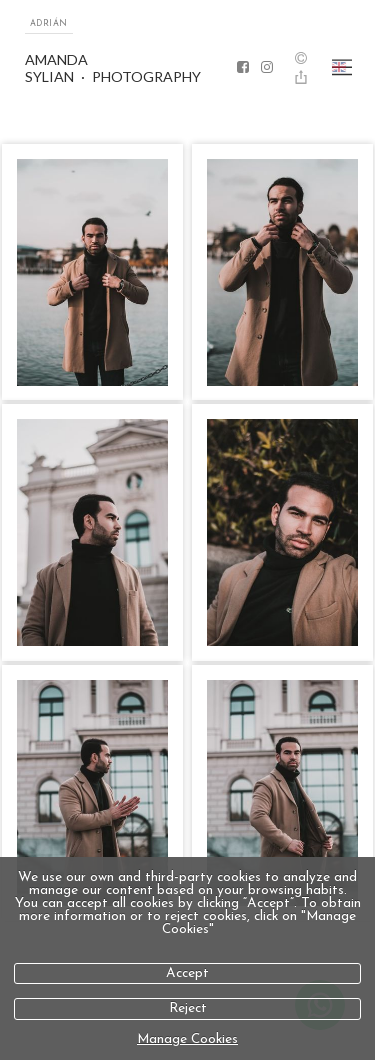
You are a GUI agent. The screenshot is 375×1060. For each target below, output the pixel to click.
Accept (187, 973)
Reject (188, 1008)
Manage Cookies (187, 1039)
